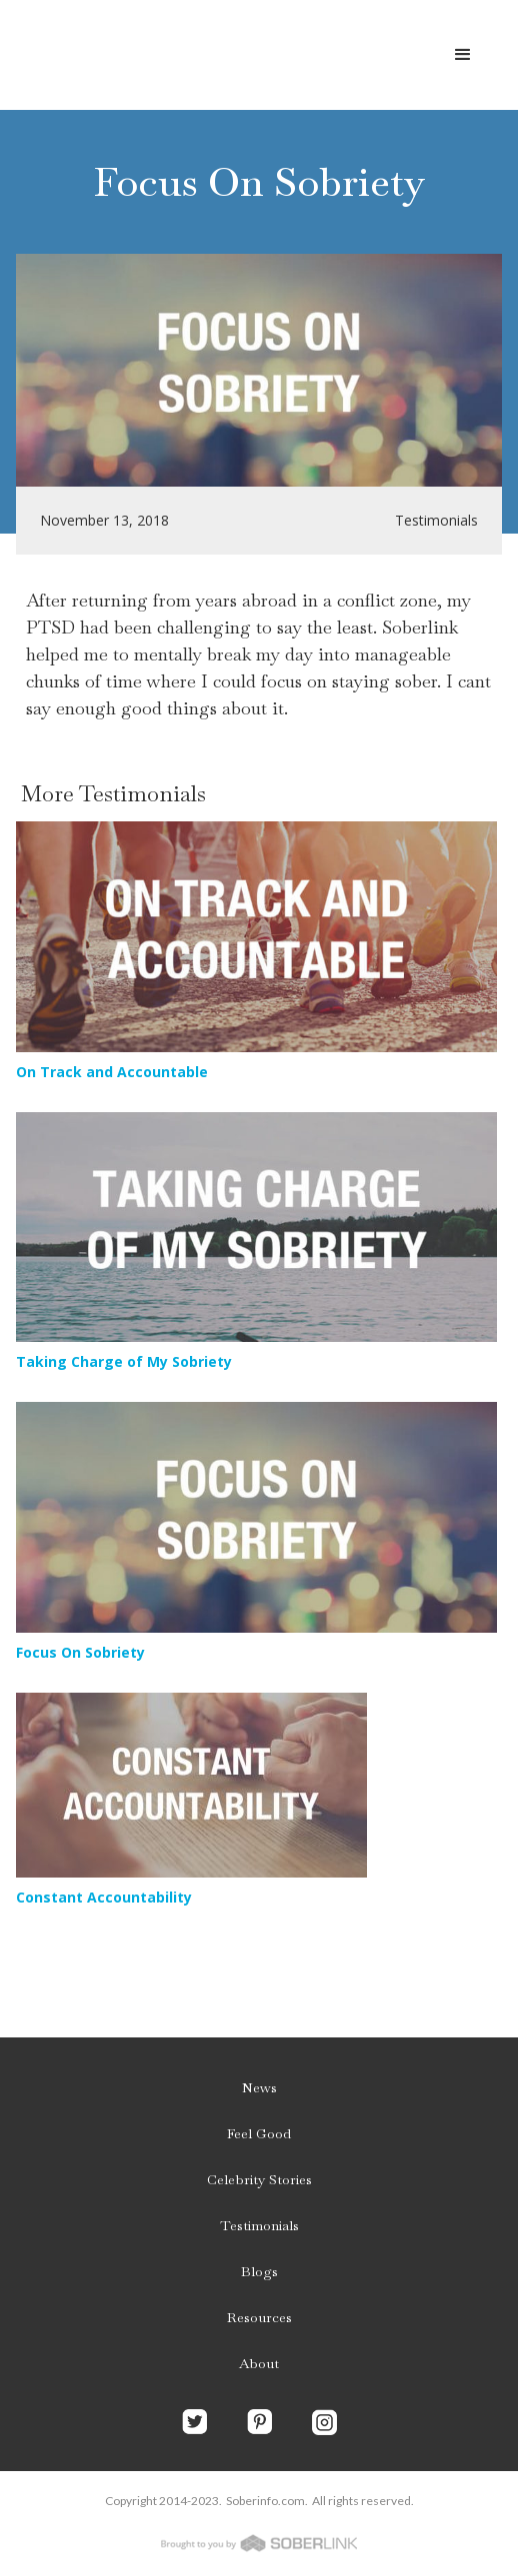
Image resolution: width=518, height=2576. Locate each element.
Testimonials (259, 2225)
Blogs (259, 2271)
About (259, 2363)
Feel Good (259, 2133)
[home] (180, 55)
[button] (463, 55)
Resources (259, 2317)
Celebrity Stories (259, 2179)
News (259, 2087)
